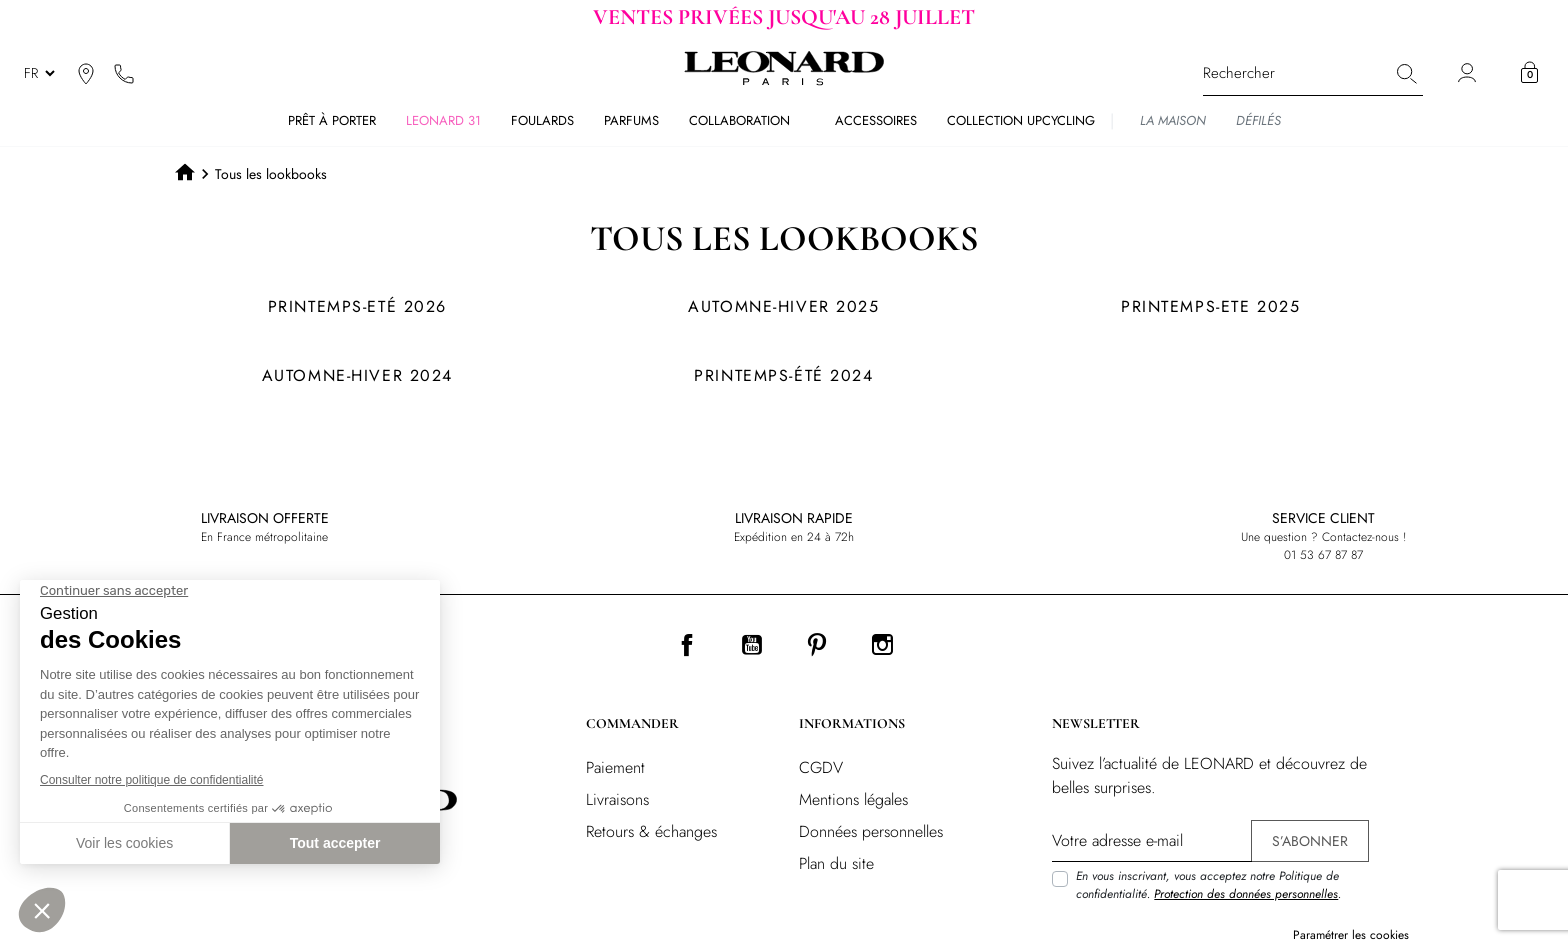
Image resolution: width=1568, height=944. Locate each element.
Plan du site (836, 863)
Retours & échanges (651, 831)
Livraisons (617, 799)
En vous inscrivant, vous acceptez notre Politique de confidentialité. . (1208, 885)
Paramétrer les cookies (1351, 935)
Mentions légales (853, 799)
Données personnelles (871, 831)
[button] (1529, 73)
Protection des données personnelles (1246, 894)
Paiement (615, 767)
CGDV (821, 767)
